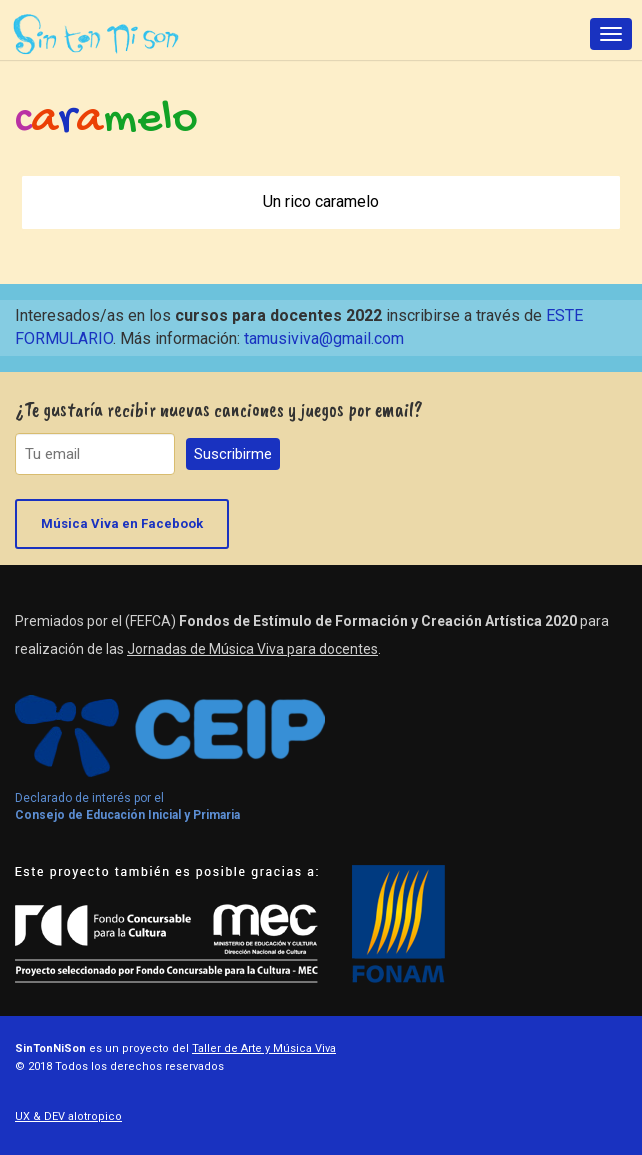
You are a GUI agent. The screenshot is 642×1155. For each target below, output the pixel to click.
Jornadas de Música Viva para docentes (252, 649)
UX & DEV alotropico (68, 1116)
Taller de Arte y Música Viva (264, 1048)
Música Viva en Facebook (122, 523)
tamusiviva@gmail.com (324, 338)
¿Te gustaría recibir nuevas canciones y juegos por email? (219, 409)
